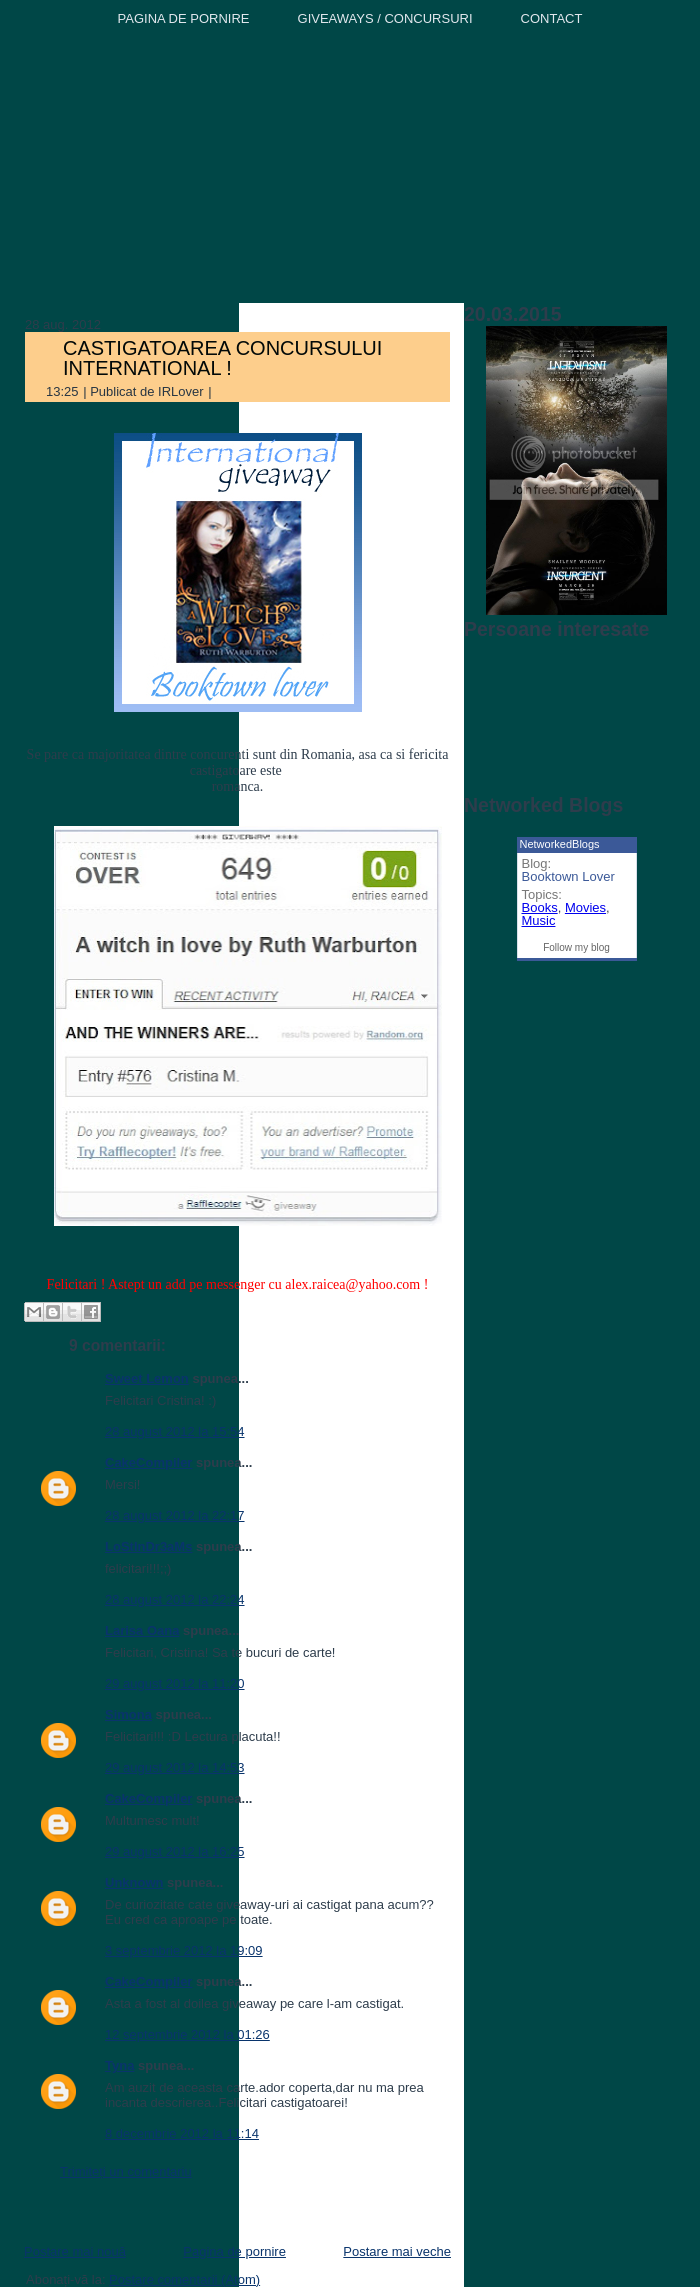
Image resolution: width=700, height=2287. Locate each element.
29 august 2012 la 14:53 (175, 1767)
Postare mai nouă (75, 2251)
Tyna (119, 2065)
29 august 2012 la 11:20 (175, 1683)
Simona (128, 1714)
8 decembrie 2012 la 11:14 (182, 2133)
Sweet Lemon (147, 1378)
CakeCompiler (148, 1462)
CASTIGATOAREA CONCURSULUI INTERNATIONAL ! (222, 358)
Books (540, 907)
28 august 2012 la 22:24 (175, 1599)
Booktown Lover (568, 876)
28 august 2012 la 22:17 (175, 1515)
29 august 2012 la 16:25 (175, 1851)
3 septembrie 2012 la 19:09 (184, 1950)
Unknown (134, 1882)
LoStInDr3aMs (148, 1546)
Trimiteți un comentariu (126, 2171)
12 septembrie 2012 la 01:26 (187, 2034)
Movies (585, 907)
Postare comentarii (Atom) (184, 2279)
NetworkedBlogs (560, 844)
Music (539, 920)
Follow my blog (576, 947)
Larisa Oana (142, 1630)
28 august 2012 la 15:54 (175, 1431)
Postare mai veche (397, 2251)
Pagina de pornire (234, 2251)
